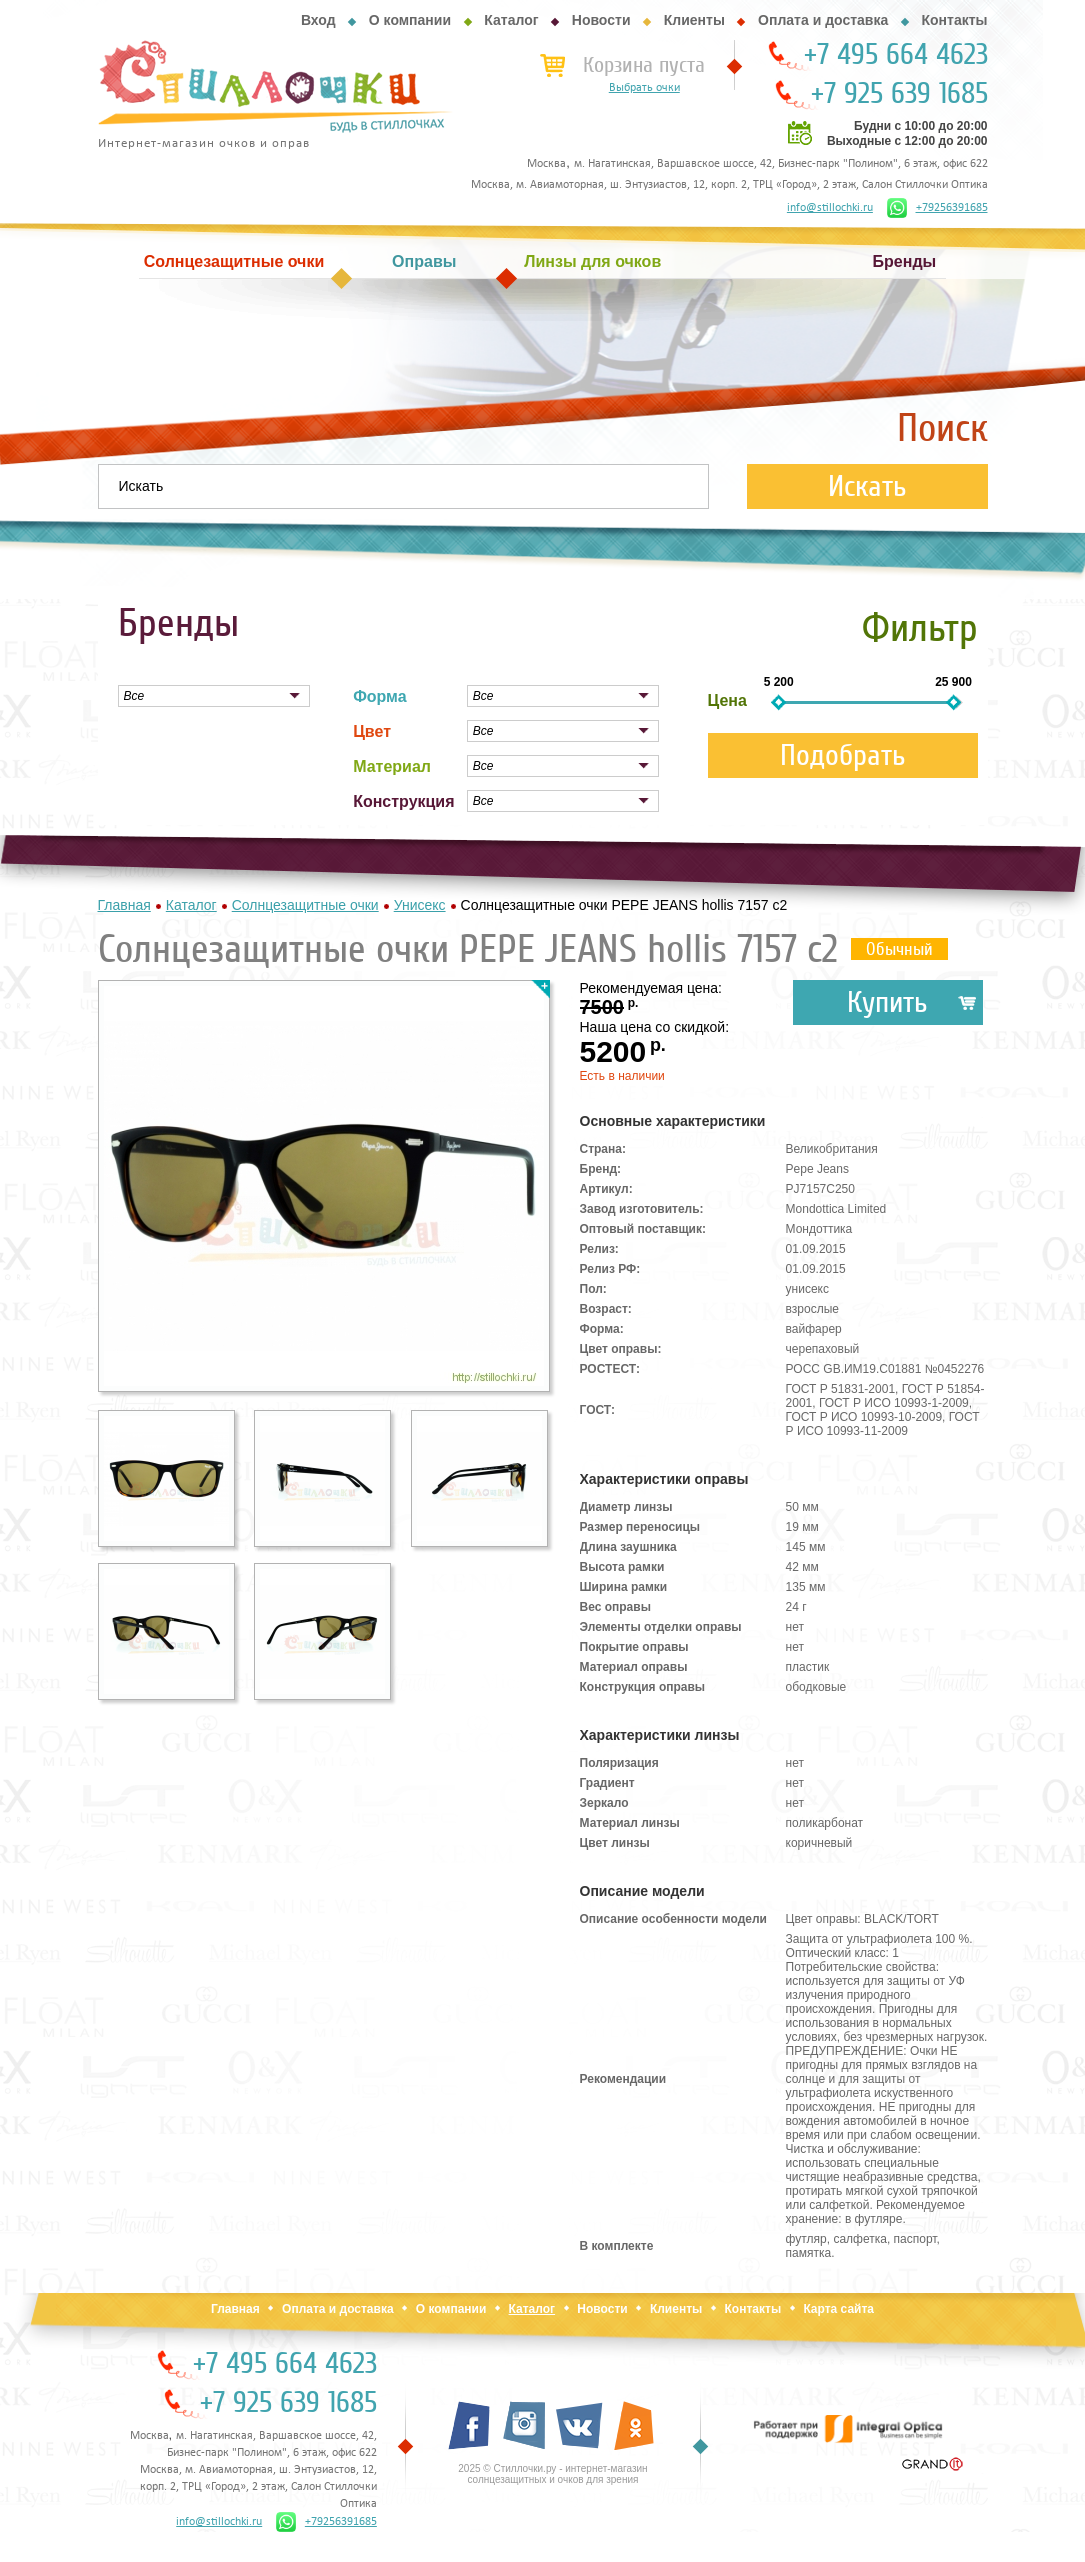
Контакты (954, 20)
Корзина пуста (644, 65)
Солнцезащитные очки (234, 261)
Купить (887, 1002)
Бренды (905, 261)
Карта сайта (838, 2309)
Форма (380, 696)
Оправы (424, 261)
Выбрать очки (644, 88)
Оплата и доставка (823, 20)
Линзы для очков (592, 261)
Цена (727, 700)
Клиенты (694, 20)
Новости (601, 20)
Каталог (511, 20)
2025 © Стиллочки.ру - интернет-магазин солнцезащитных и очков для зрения (552, 2474)
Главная (235, 2309)
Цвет (372, 731)
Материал (392, 766)
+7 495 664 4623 (896, 55)
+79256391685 (937, 208)
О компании (410, 20)
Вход (318, 20)
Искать (867, 486)
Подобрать (843, 755)
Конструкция (403, 801)
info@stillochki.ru (830, 208)
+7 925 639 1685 (899, 94)
